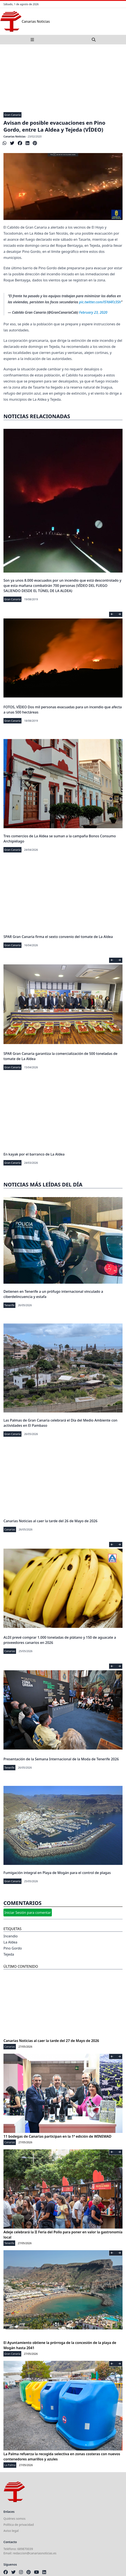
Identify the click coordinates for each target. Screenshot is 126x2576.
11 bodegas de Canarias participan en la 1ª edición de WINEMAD (57, 2136)
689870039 (25, 2549)
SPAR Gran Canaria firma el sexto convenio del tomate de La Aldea (58, 936)
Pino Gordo (12, 1948)
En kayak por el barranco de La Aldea (34, 1154)
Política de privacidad (18, 2525)
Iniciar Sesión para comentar (27, 1912)
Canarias (9, 1529)
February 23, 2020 (93, 312)
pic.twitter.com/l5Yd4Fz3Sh (100, 302)
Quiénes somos (14, 2518)
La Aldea (10, 1942)
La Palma (9, 2465)
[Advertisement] (63, 77)
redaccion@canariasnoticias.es (34, 2553)
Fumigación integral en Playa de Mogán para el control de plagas (57, 1872)
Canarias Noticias (14, 136)
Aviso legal (11, 2531)
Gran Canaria (12, 115)
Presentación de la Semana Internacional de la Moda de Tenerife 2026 (61, 1759)
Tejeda (8, 1954)
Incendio (10, 1936)
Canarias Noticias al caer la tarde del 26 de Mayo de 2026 (50, 1521)
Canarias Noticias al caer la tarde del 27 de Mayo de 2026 (51, 2040)
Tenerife (9, 1305)
